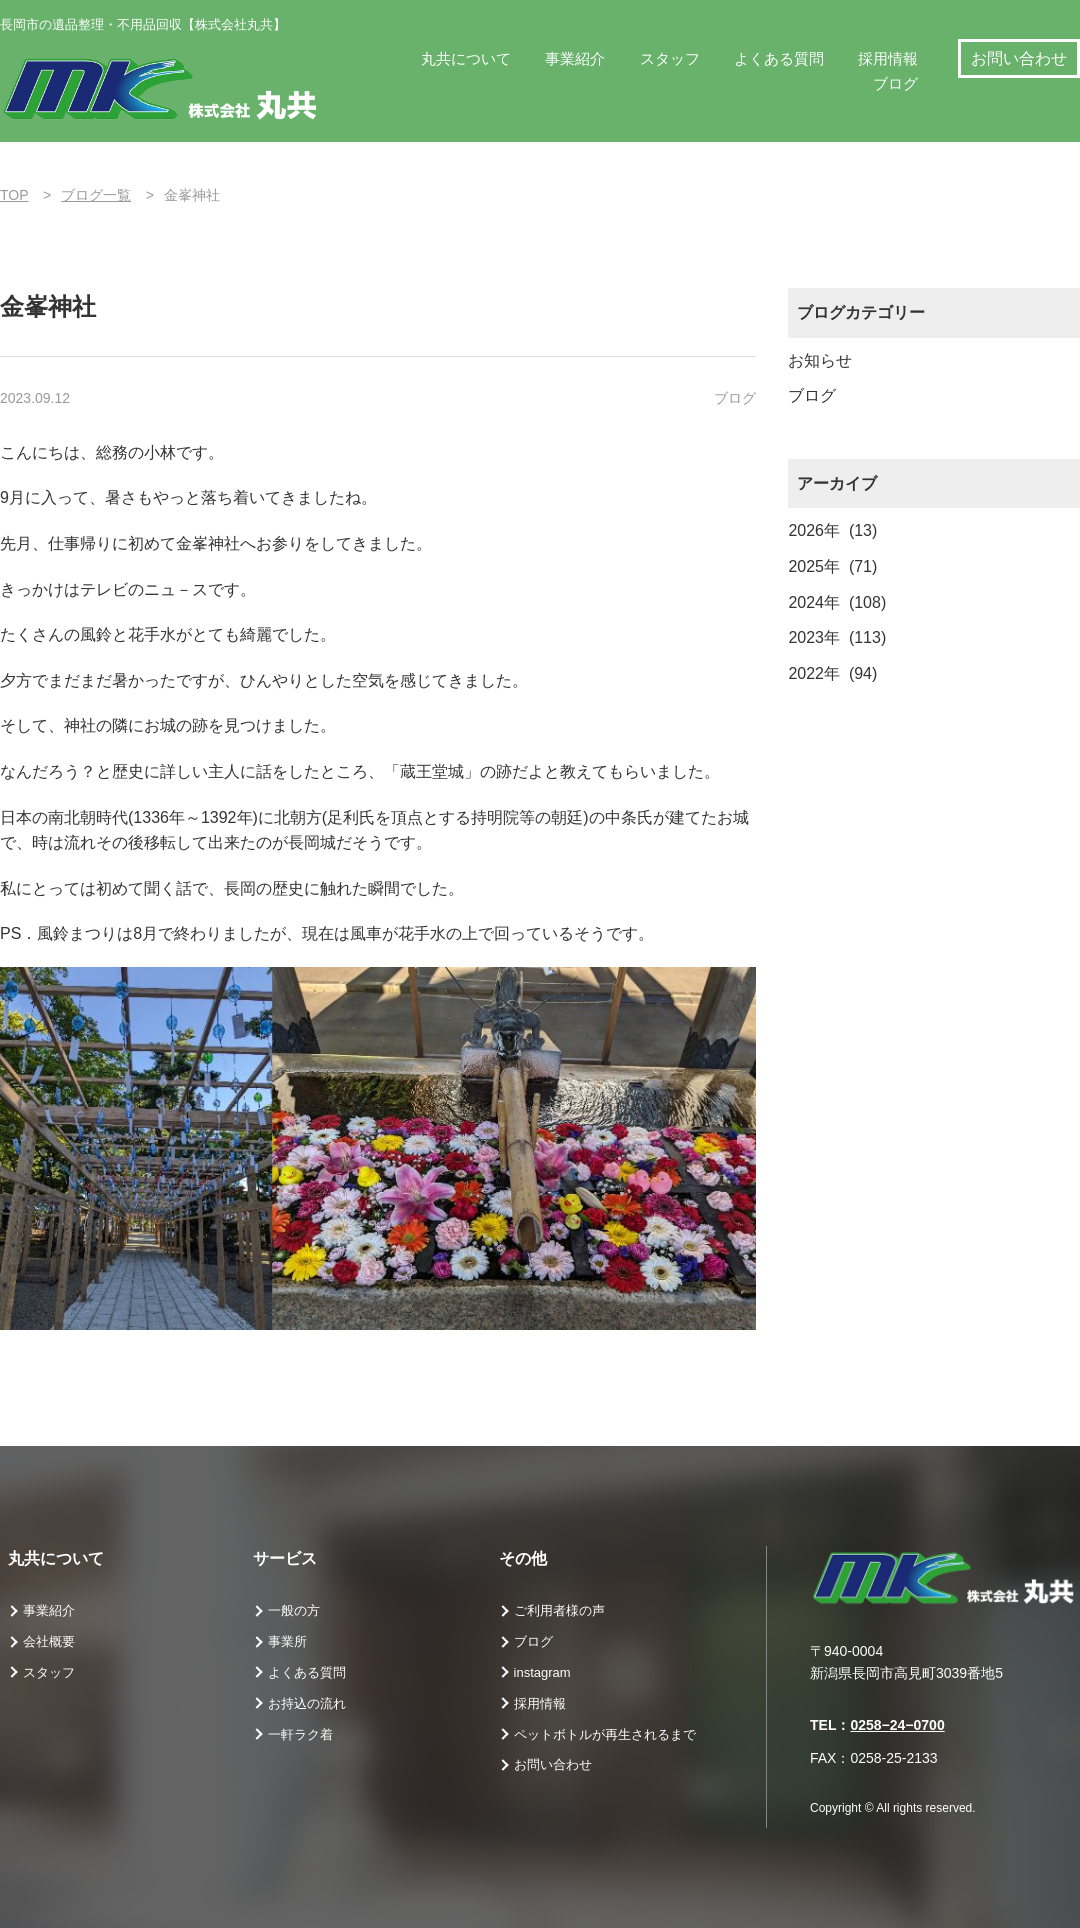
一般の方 (294, 1610)
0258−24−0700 (897, 1725)
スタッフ (670, 58)
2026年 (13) (832, 530)
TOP (14, 195)
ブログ (895, 83)
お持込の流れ (307, 1703)
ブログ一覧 (96, 195)
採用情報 (888, 58)
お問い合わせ (1019, 58)
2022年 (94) (832, 673)
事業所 (287, 1641)
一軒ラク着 (300, 1734)
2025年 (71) (832, 566)
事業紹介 (575, 58)
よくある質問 (779, 58)
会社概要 (49, 1641)
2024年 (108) (837, 602)
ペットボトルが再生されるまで (605, 1734)
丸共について (466, 58)
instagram (542, 1672)
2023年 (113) (837, 637)
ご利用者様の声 (559, 1610)
